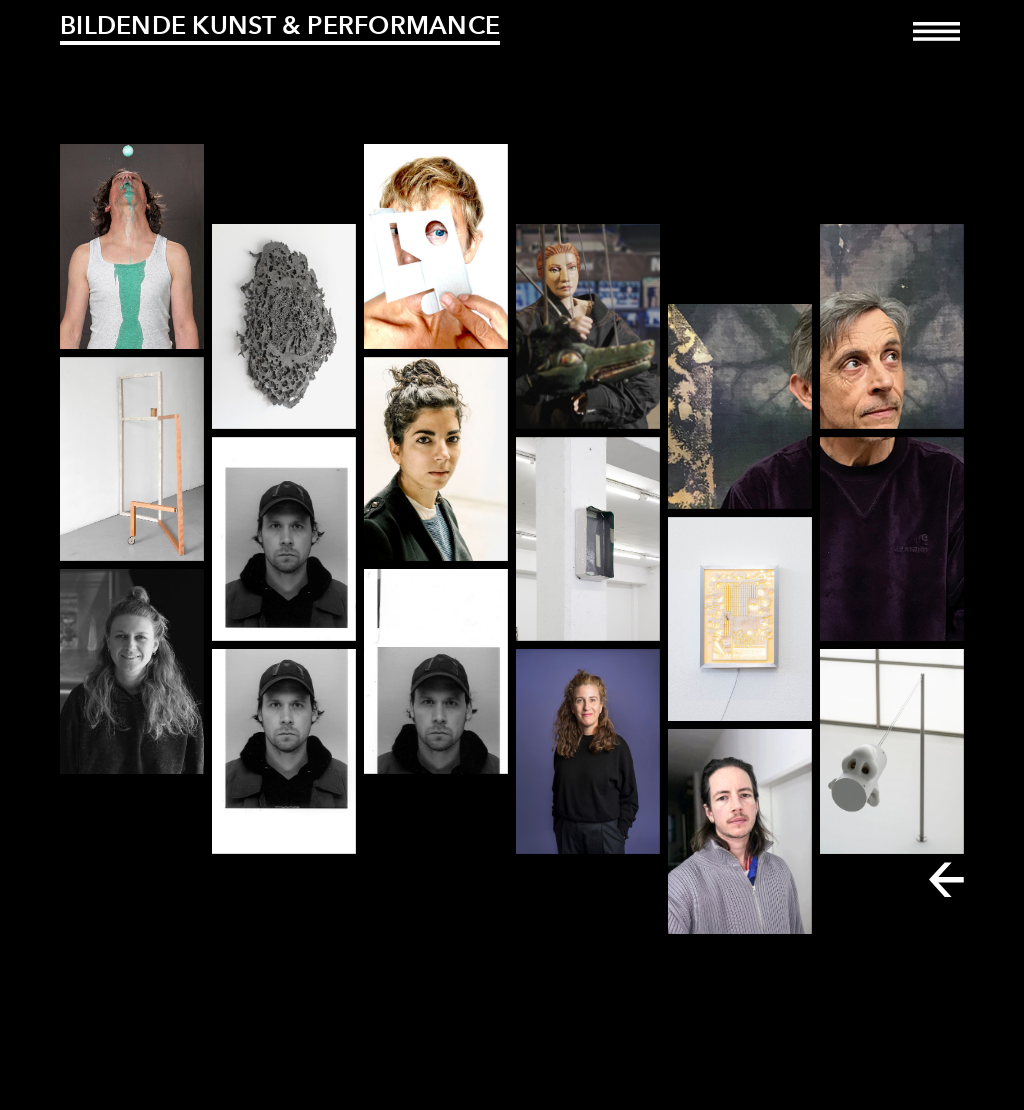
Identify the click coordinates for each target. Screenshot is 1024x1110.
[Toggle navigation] (936, 45)
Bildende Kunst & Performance (280, 25)
